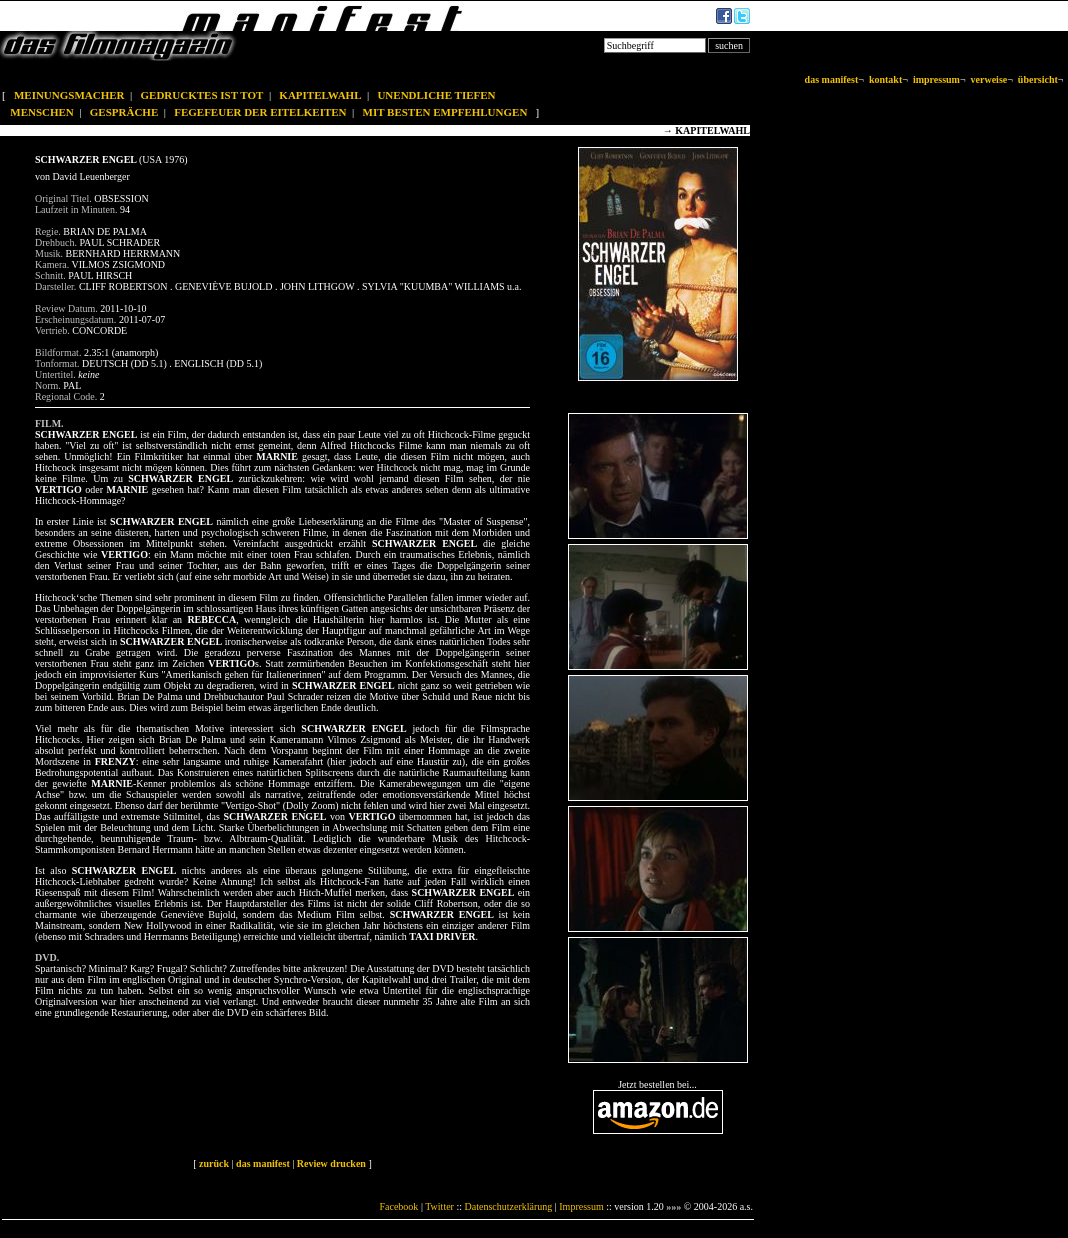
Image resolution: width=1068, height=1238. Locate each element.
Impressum (581, 1206)
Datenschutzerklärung (509, 1206)
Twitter (439, 1206)
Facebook (398, 1206)
